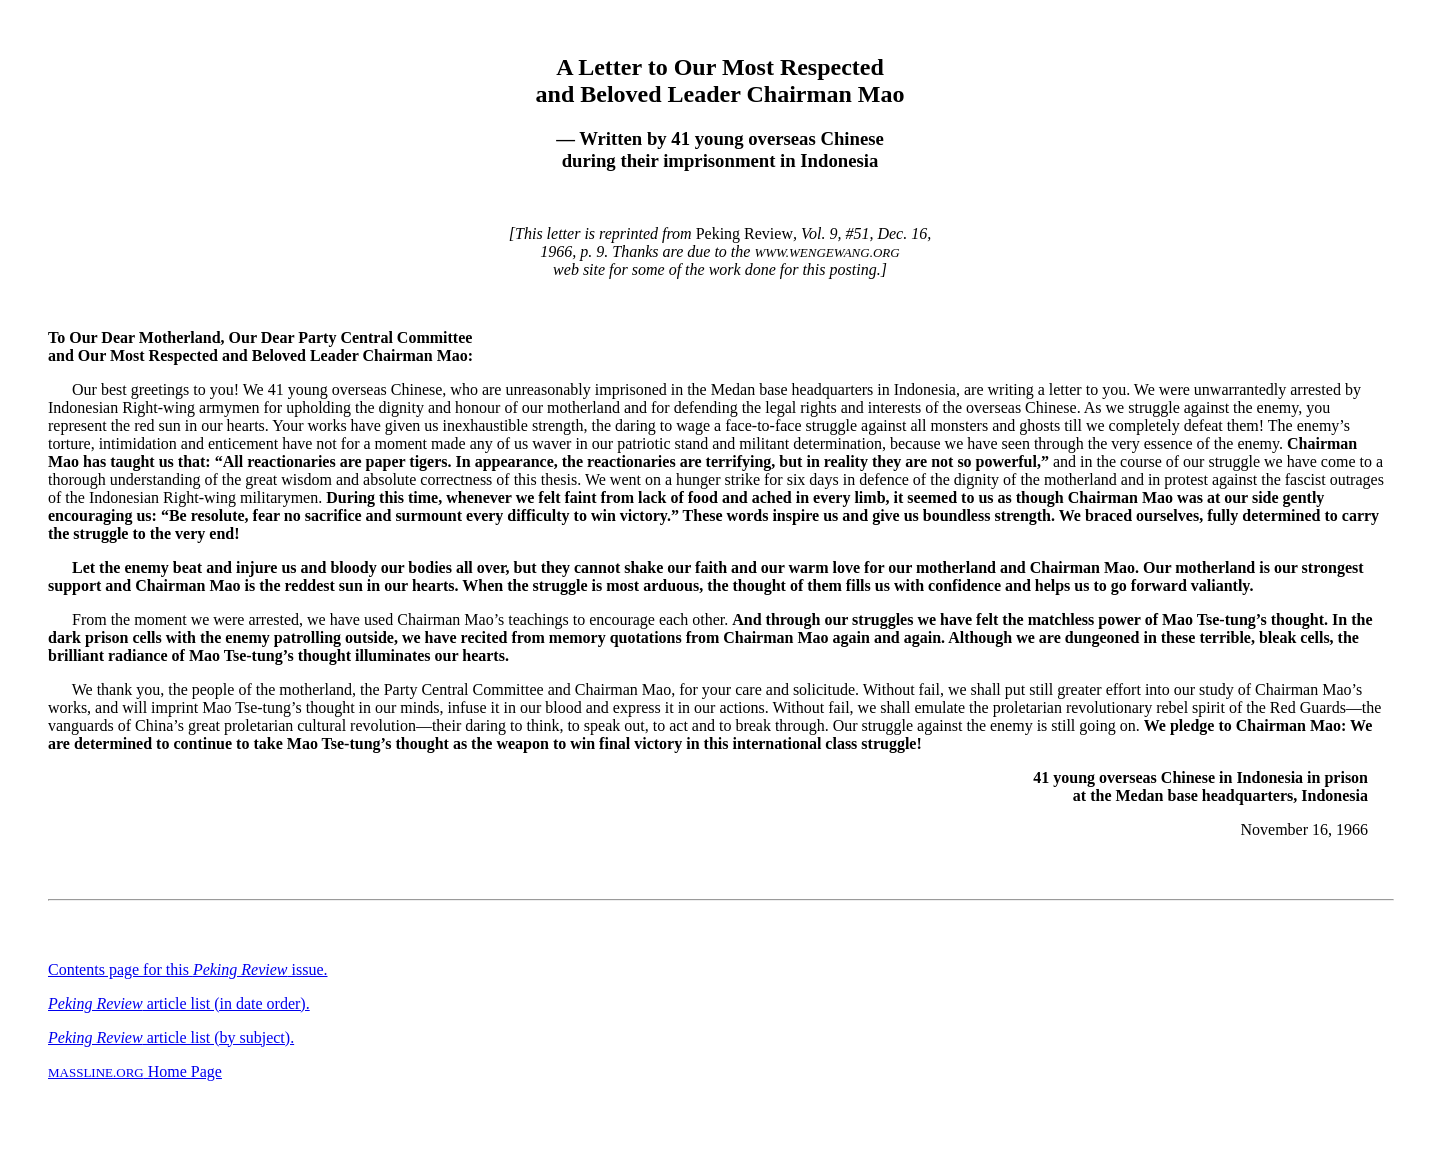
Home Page (135, 1071)
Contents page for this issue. (188, 969)
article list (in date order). (179, 1003)
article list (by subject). (171, 1037)
